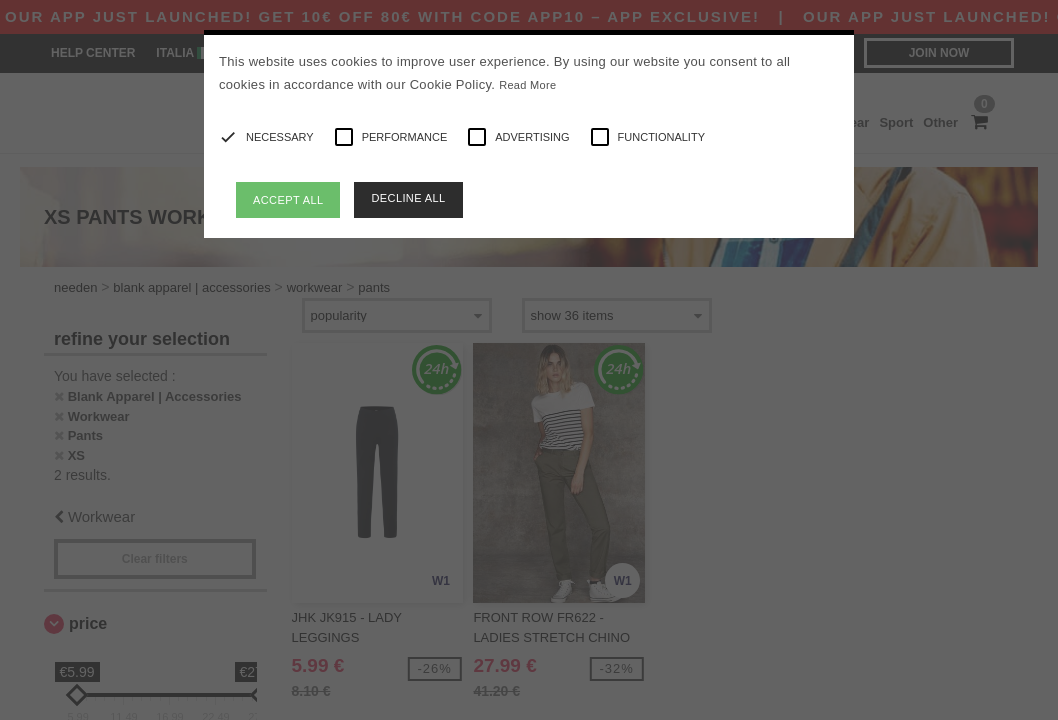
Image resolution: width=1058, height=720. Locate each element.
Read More (527, 85)
